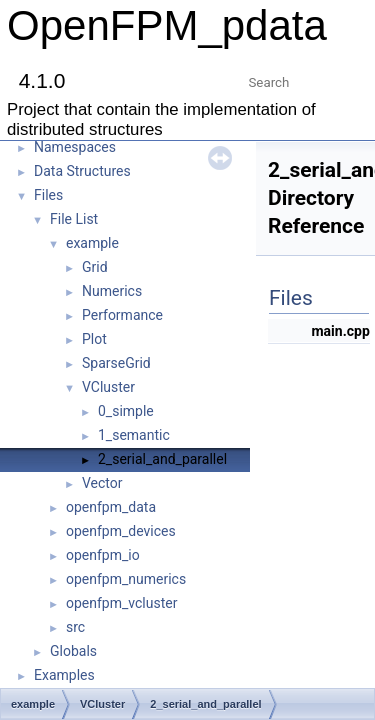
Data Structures (82, 171)
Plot (94, 339)
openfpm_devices (121, 531)
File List (74, 219)
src (75, 627)
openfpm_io (103, 555)
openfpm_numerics (126, 579)
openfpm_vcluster (121, 603)
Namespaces (75, 147)
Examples (64, 675)
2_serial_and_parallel (162, 459)
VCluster (108, 387)
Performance (122, 315)
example (92, 243)
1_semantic (134, 435)
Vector (102, 483)
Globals (73, 651)
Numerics (112, 291)
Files (48, 195)
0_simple (126, 411)
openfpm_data (111, 507)
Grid (95, 267)
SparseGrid (116, 363)
